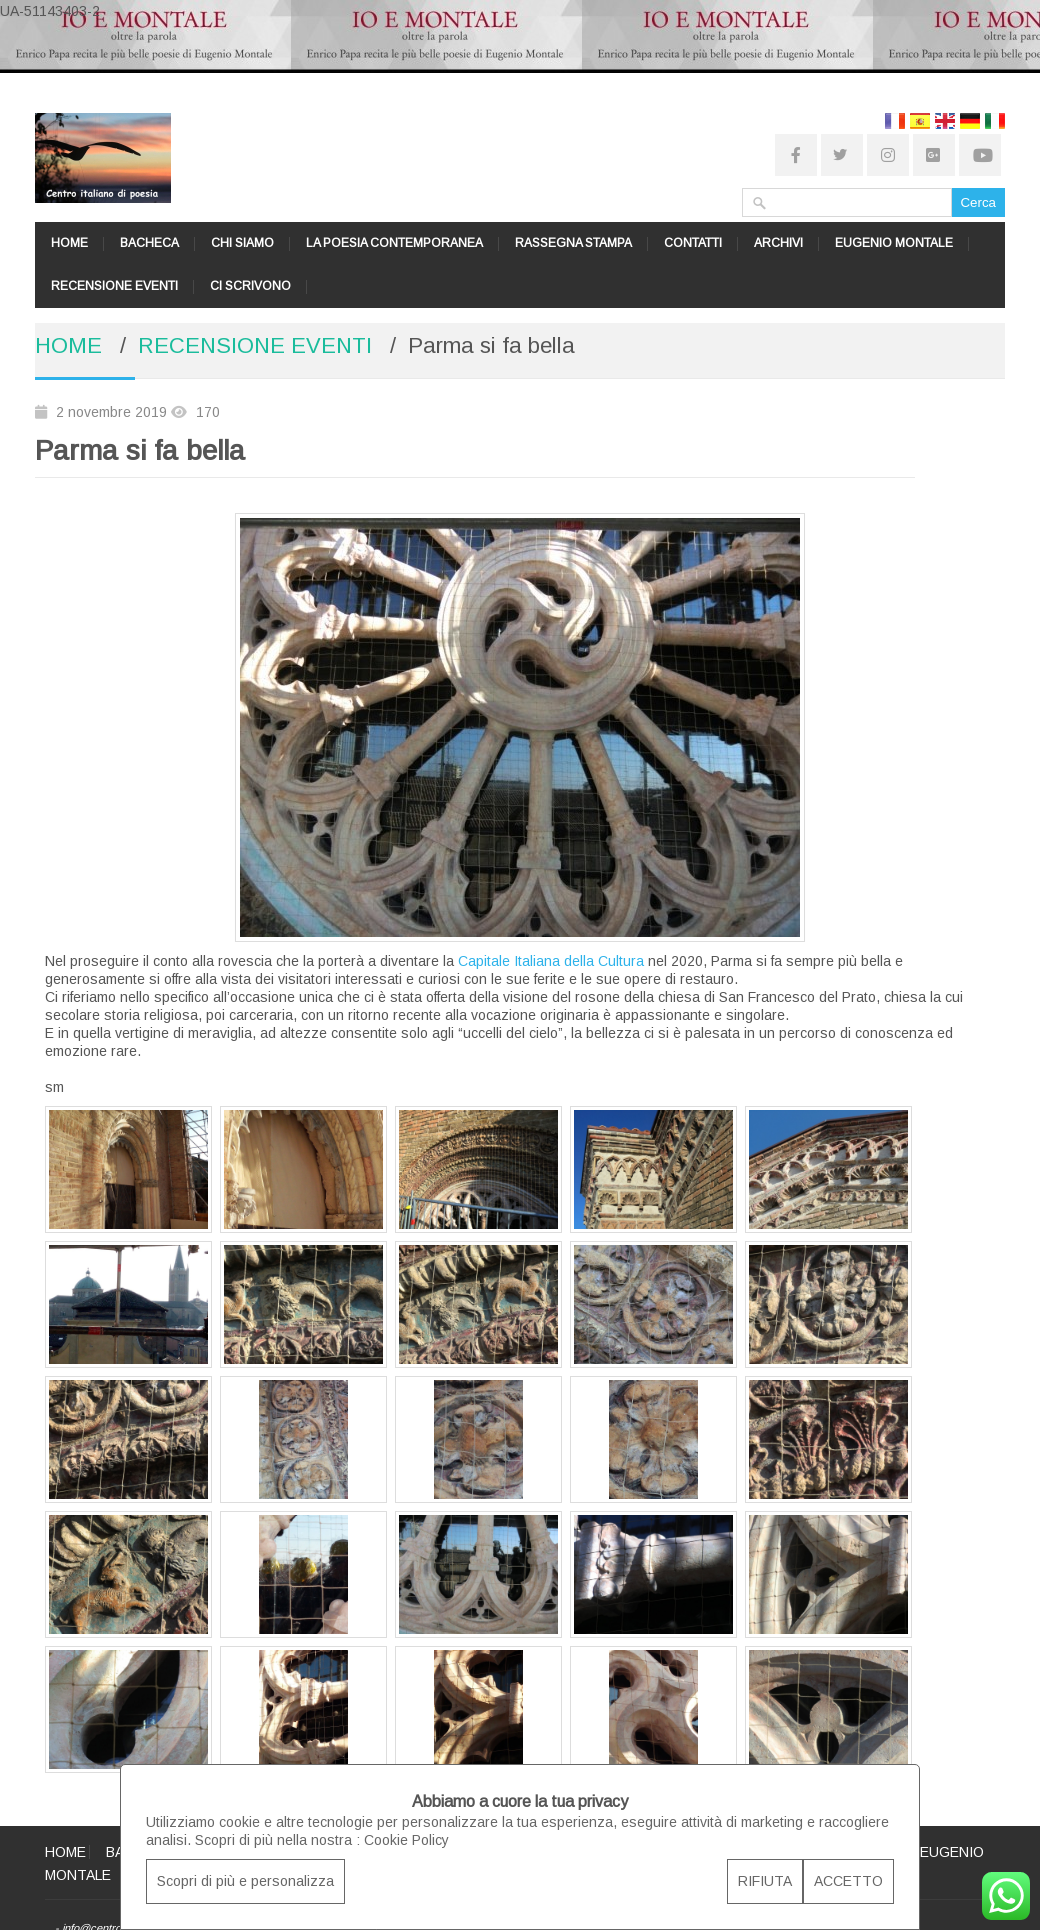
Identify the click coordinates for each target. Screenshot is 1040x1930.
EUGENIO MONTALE (894, 243)
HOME (69, 243)
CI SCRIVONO (250, 286)
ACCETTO (848, 1881)
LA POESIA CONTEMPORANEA (394, 243)
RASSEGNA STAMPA (573, 243)
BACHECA (149, 243)
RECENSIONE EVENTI (114, 286)
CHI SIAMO (242, 243)
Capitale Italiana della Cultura (551, 961)
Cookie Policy (406, 1840)
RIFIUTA (765, 1881)
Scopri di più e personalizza (245, 1881)
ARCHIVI (778, 243)
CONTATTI (693, 243)
